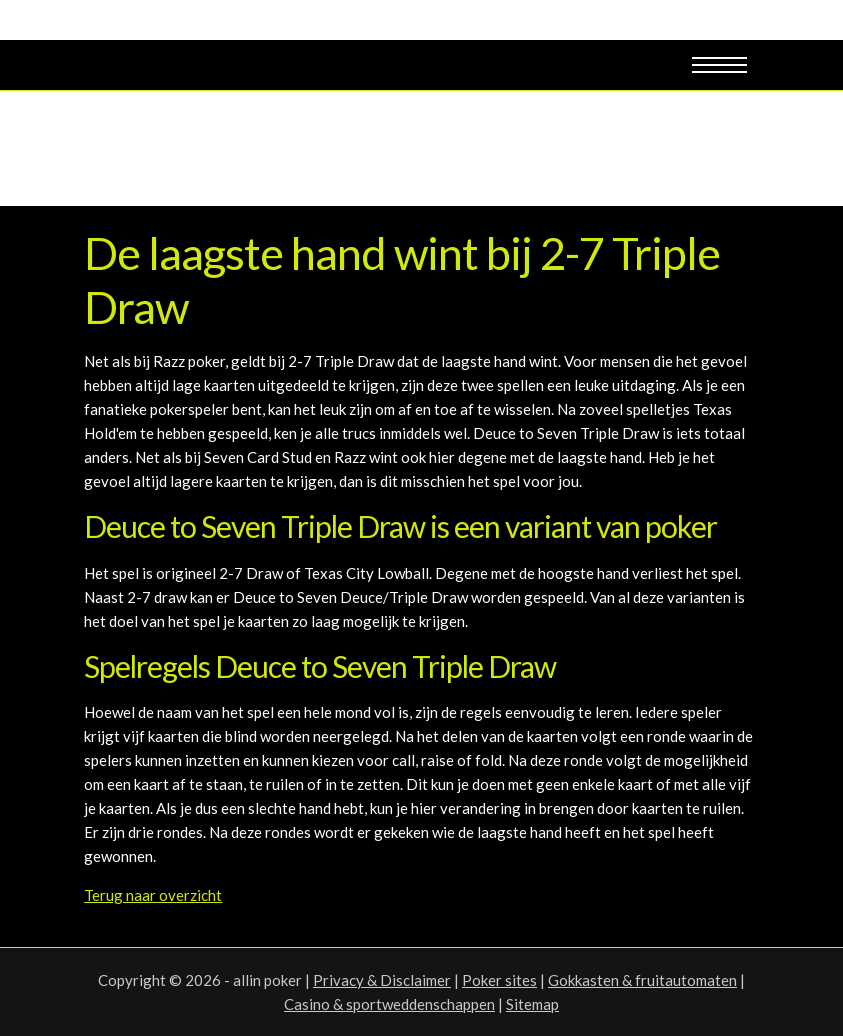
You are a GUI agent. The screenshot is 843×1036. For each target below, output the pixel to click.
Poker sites (499, 980)
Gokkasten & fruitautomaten (642, 980)
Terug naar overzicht (153, 895)
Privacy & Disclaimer (382, 980)
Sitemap (532, 1004)
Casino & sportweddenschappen (389, 1004)
